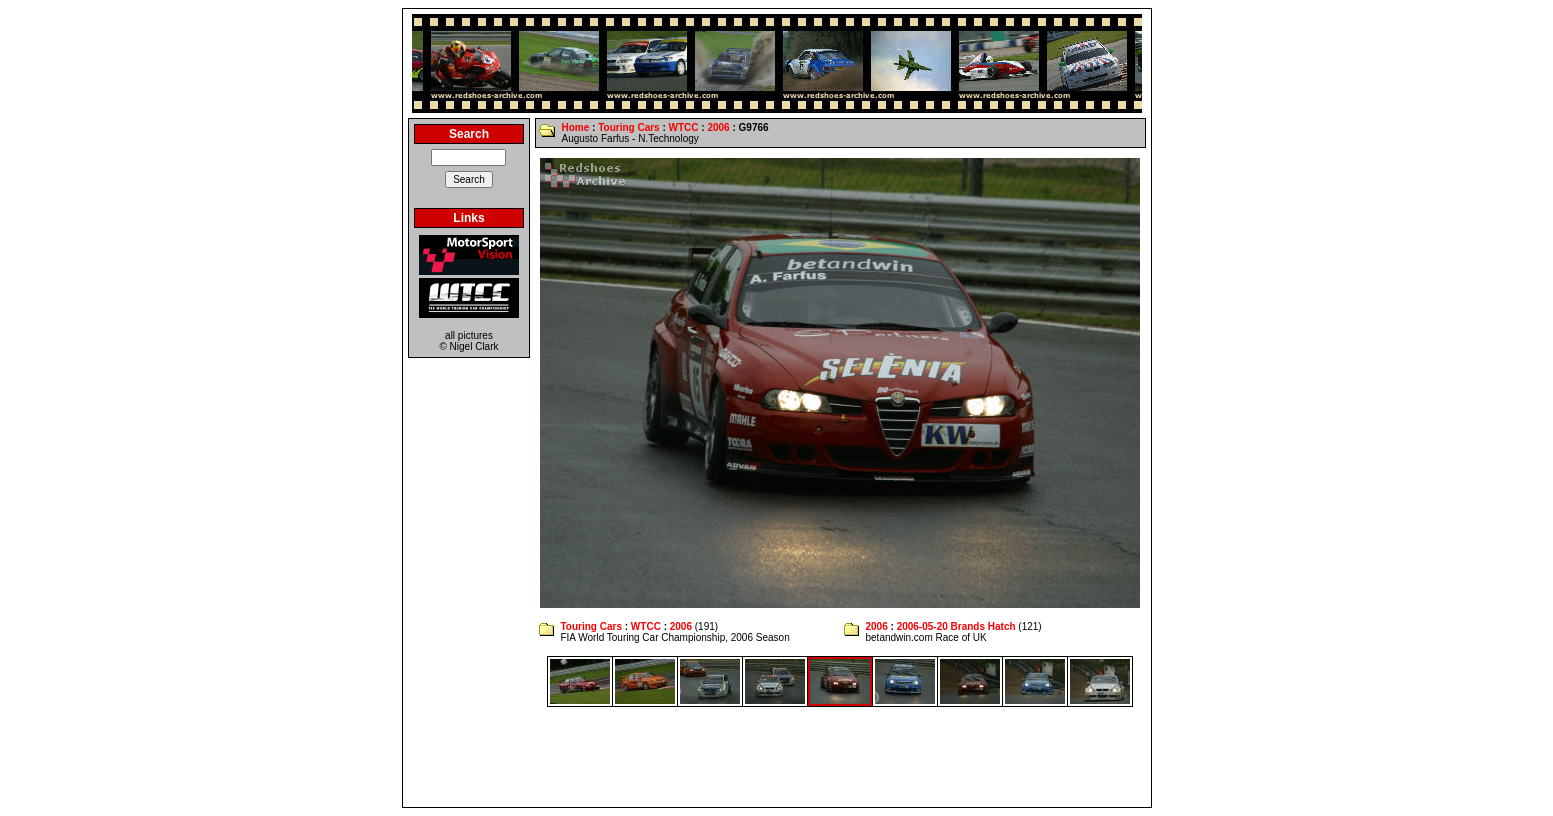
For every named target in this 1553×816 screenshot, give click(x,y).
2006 (718, 127)
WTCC (684, 127)
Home (575, 127)
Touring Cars (628, 127)
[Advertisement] (777, 757)
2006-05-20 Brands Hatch (956, 626)
